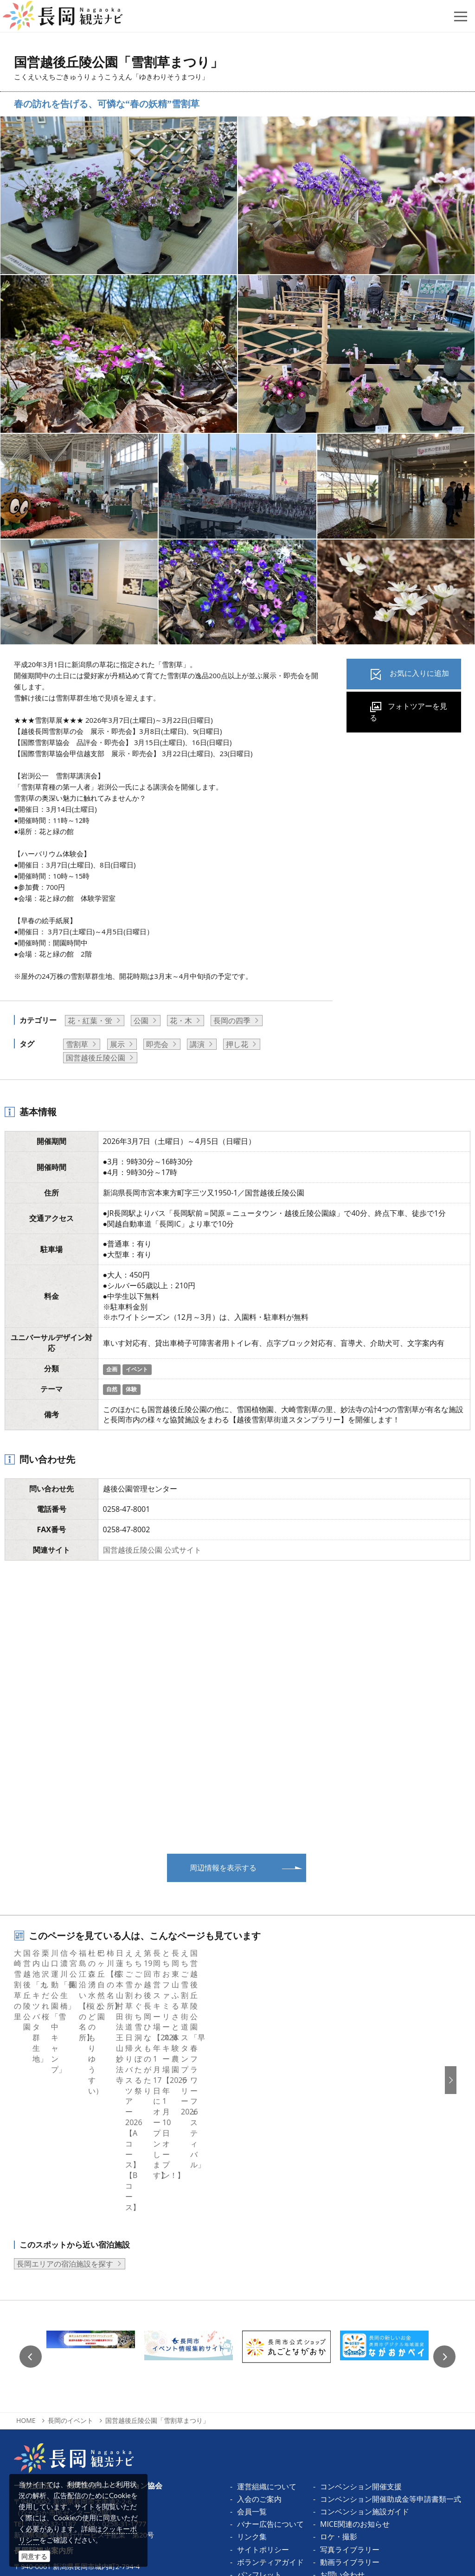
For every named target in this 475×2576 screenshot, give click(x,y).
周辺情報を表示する (223, 1868)
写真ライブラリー (349, 2386)
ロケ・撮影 (338, 2373)
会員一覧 (252, 2348)
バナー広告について (270, 2361)
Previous (30, 2193)
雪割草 (77, 1044)
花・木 (181, 1020)
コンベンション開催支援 (361, 2323)
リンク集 (252, 2373)
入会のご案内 (259, 2336)
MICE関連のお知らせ (355, 2361)
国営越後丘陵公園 (95, 1058)
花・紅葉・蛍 (90, 1020)
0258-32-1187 (54, 2360)
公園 (141, 1020)
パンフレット (259, 2411)
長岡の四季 (231, 1020)
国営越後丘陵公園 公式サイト (152, 1550)
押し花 (237, 1044)
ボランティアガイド (270, 2399)
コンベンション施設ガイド (364, 2348)
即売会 (157, 1044)
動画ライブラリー (349, 2399)
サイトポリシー (263, 2386)
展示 (117, 1044)
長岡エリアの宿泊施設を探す (65, 2100)
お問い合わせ (342, 2411)
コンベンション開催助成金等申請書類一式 (390, 2336)
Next (444, 2193)
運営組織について (266, 2323)
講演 (197, 1044)
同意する (34, 2556)
